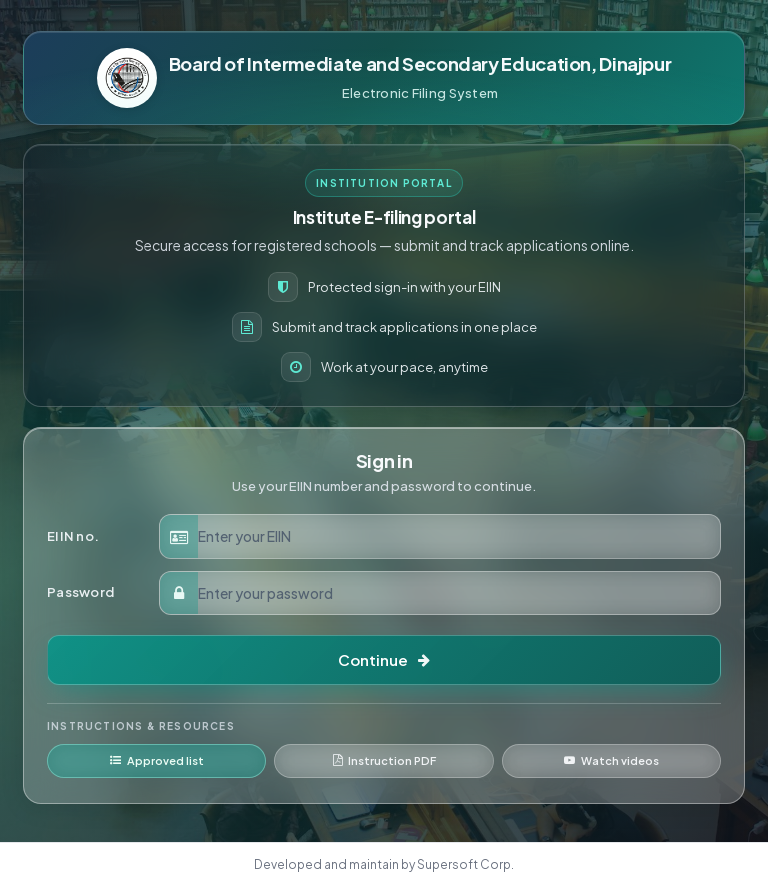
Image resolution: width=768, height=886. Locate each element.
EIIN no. (73, 536)
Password (80, 592)
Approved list (157, 760)
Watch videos (611, 760)
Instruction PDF (384, 760)
